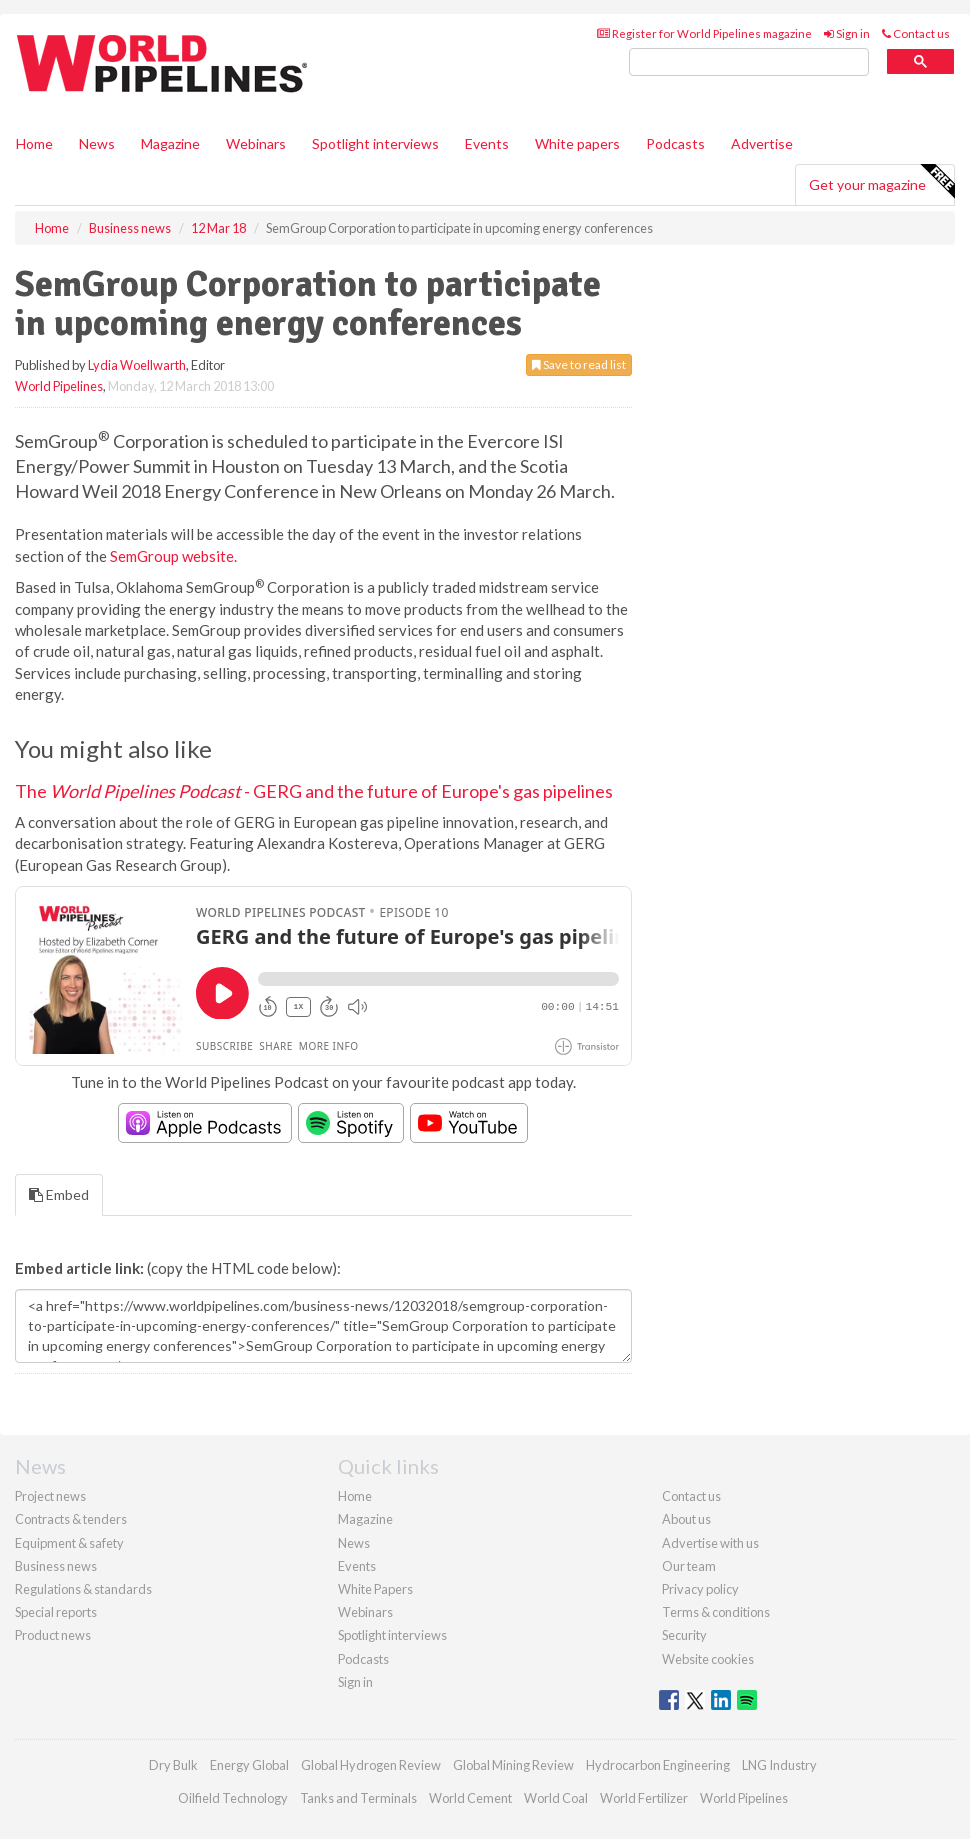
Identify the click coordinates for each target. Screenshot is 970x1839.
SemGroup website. (173, 556)
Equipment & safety (69, 1543)
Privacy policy (700, 1589)
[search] (749, 62)
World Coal (556, 1798)
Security (684, 1635)
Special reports (56, 1612)
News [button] (97, 143)
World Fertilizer (644, 1798)
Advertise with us (710, 1543)
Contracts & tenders (71, 1519)
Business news (56, 1566)
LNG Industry (779, 1765)
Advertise (762, 143)
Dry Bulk (173, 1765)
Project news (50, 1496)
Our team (689, 1566)
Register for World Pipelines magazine (704, 33)
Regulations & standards (83, 1589)
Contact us (916, 33)
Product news (53, 1635)
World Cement (470, 1798)
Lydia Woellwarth (137, 365)
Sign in (847, 33)
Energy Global (249, 1765)
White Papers (375, 1589)
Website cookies (708, 1659)
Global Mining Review (513, 1765)
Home (34, 143)
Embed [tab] (59, 1194)
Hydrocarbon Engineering (658, 1765)
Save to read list (579, 364)
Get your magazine (881, 182)
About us (686, 1519)
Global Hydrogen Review (371, 1765)
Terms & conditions (716, 1612)
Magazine (170, 143)
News (354, 1543)
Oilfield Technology (233, 1798)
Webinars (256, 143)
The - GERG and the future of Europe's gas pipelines (314, 791)
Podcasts (675, 143)
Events (487, 143)
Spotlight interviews (375, 143)
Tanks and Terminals (358, 1798)
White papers (577, 143)
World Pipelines (59, 386)
